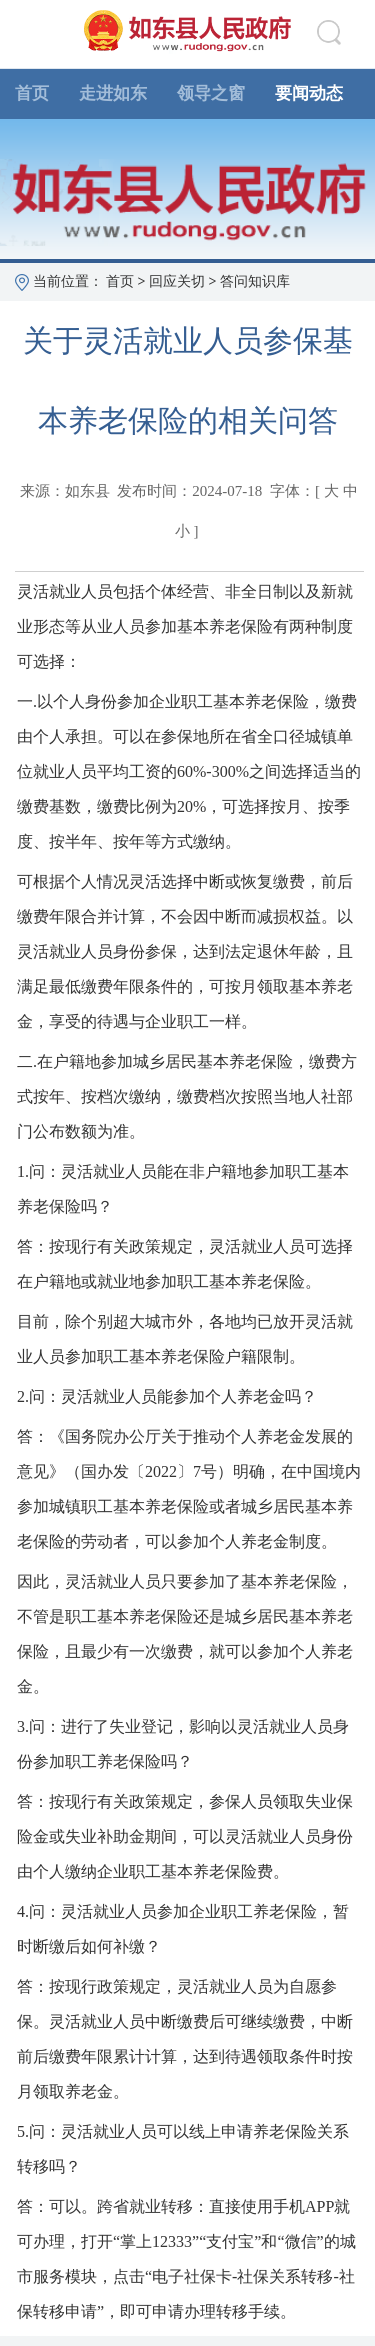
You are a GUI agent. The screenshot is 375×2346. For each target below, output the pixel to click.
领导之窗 (211, 93)
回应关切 (177, 281)
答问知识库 (255, 281)
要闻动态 (309, 93)
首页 (32, 93)
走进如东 (113, 93)
